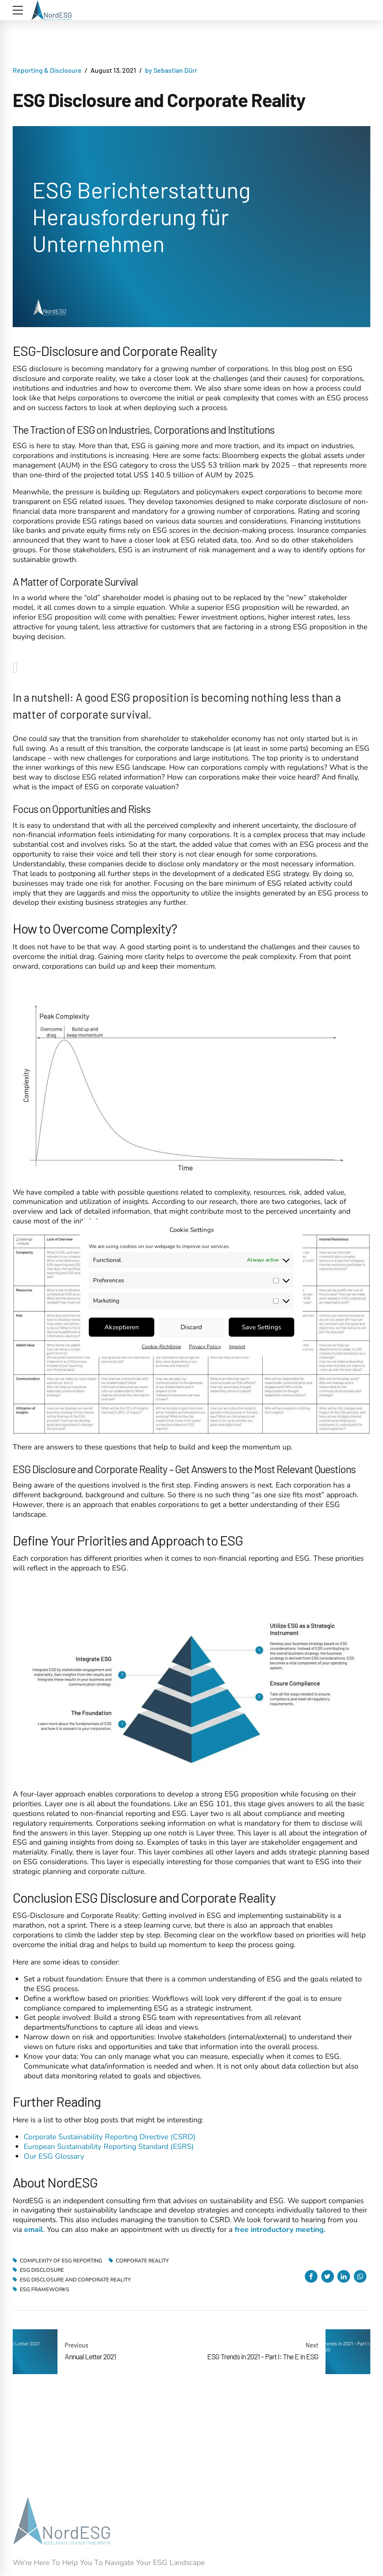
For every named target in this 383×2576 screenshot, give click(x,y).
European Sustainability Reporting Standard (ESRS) (109, 2146)
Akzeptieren (121, 1327)
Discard (191, 1327)
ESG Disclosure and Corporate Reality (75, 2279)
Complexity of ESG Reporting (61, 2260)
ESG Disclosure (42, 2270)
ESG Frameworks (44, 2289)
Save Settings (261, 1327)
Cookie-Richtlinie (161, 1346)
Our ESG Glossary (54, 2156)
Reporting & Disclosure (47, 70)
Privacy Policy (205, 1346)
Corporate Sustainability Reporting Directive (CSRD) (110, 2137)
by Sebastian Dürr (171, 70)
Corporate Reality (142, 2260)
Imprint (237, 1346)
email (33, 2229)
